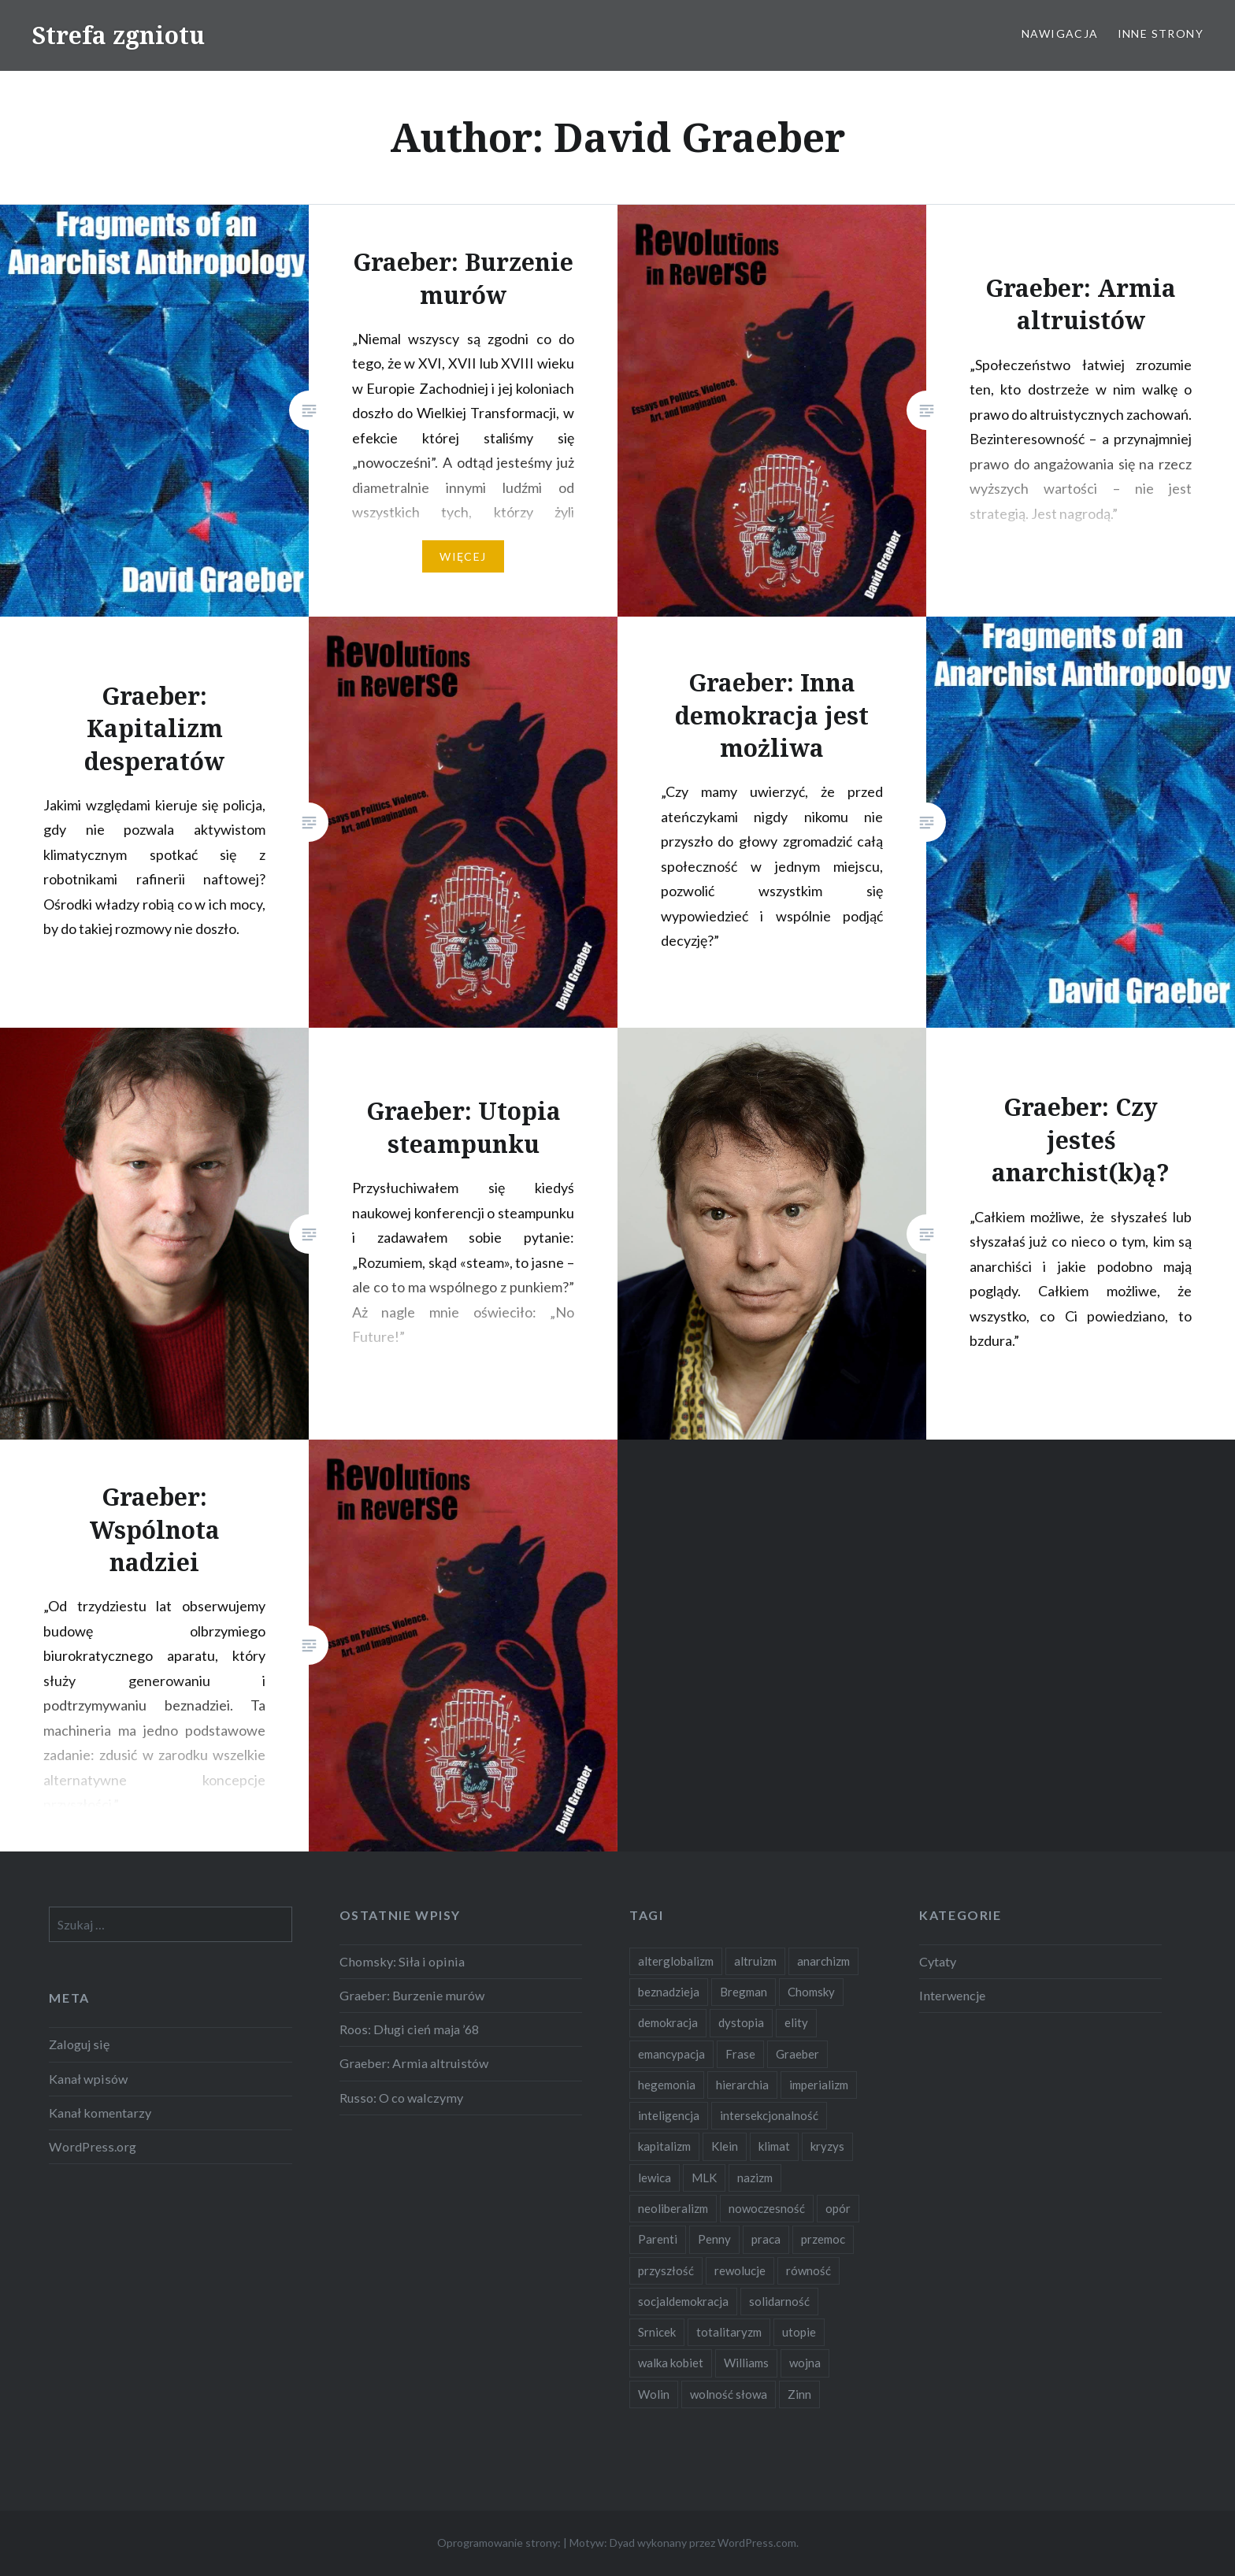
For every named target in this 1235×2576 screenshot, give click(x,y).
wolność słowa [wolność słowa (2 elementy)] (728, 2394)
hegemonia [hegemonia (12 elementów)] (666, 2084)
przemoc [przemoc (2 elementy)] (823, 2239)
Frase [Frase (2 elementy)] (740, 2054)
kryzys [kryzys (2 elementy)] (827, 2146)
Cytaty (937, 1961)
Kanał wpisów (88, 2078)
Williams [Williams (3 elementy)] (746, 2362)
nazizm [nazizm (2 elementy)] (755, 2177)
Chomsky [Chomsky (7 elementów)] (811, 1992)
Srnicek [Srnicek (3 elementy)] (657, 2332)
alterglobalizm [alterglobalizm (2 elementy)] (676, 1961)
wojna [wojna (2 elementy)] (805, 2362)
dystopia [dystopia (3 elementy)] (741, 2022)
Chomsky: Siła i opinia (402, 1961)
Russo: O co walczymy (401, 2097)
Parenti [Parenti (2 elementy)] (657, 2239)
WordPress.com (757, 2542)
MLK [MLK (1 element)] (704, 2177)
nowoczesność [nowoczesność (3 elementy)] (767, 2208)
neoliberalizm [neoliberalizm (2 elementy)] (673, 2208)
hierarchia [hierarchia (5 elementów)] (742, 2084)
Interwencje (952, 1995)
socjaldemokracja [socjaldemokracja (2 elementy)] (683, 2301)
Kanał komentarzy (100, 2112)
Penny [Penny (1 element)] (714, 2239)
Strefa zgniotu (118, 35)
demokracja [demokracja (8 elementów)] (668, 2022)
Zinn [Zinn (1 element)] (799, 2394)
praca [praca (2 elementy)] (766, 2239)
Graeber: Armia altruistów (413, 2062)
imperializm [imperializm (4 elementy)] (818, 2084)
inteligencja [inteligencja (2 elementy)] (668, 2115)
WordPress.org (92, 2146)
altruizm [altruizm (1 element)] (755, 1961)
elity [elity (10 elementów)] (796, 2022)
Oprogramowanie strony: (499, 2542)
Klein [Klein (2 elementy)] (724, 2146)
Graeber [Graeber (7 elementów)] (797, 2054)
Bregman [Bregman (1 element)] (743, 1992)
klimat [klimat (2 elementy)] (774, 2146)
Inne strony (1160, 33)
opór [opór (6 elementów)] (838, 2208)
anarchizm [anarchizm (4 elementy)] (823, 1961)
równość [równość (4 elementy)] (808, 2270)
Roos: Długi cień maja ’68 (409, 2029)
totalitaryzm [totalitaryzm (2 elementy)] (729, 2332)
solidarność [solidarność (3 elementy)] (779, 2301)
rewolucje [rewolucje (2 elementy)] (740, 2270)
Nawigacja (1060, 33)
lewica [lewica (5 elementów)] (654, 2177)
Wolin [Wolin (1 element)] (653, 2394)
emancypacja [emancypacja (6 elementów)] (671, 2054)
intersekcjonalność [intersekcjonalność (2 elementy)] (769, 2115)
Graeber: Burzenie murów (411, 1995)
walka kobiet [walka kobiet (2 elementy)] (670, 2362)
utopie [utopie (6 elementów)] (799, 2332)
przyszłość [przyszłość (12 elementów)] (666, 2270)
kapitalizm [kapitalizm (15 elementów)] (664, 2146)
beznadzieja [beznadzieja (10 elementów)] (668, 1992)
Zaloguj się (79, 2044)
